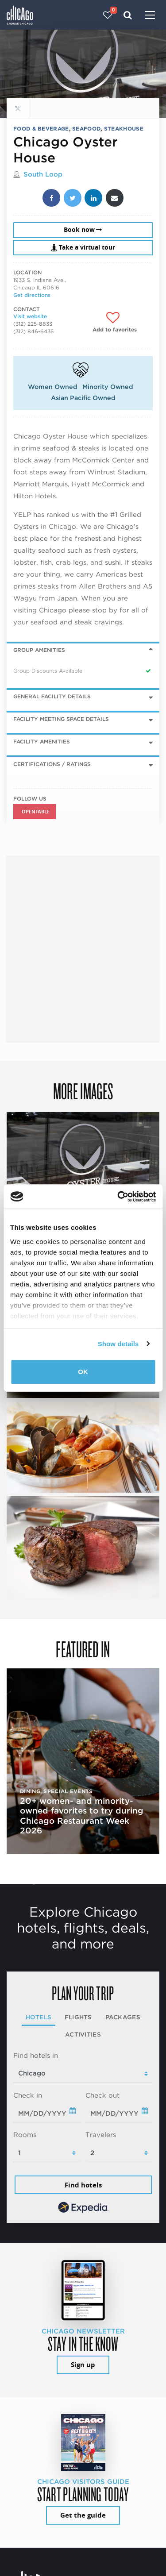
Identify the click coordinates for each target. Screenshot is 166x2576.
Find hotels (83, 2185)
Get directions (31, 295)
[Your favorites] (108, 15)
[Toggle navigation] (150, 15)
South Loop (42, 174)
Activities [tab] (83, 2034)
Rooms (24, 2135)
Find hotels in (35, 2056)
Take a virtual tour (83, 247)
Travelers (100, 2135)
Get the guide (83, 2515)
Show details (118, 1344)
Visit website (30, 316)
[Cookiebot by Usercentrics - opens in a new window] (118, 1196)
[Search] (128, 15)
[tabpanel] (83, 2133)
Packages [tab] (122, 2017)
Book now (83, 230)
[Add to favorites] (114, 322)
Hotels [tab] (38, 2017)
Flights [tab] (78, 2017)
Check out (102, 2095)
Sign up (83, 2364)
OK (83, 1371)
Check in (27, 2095)
